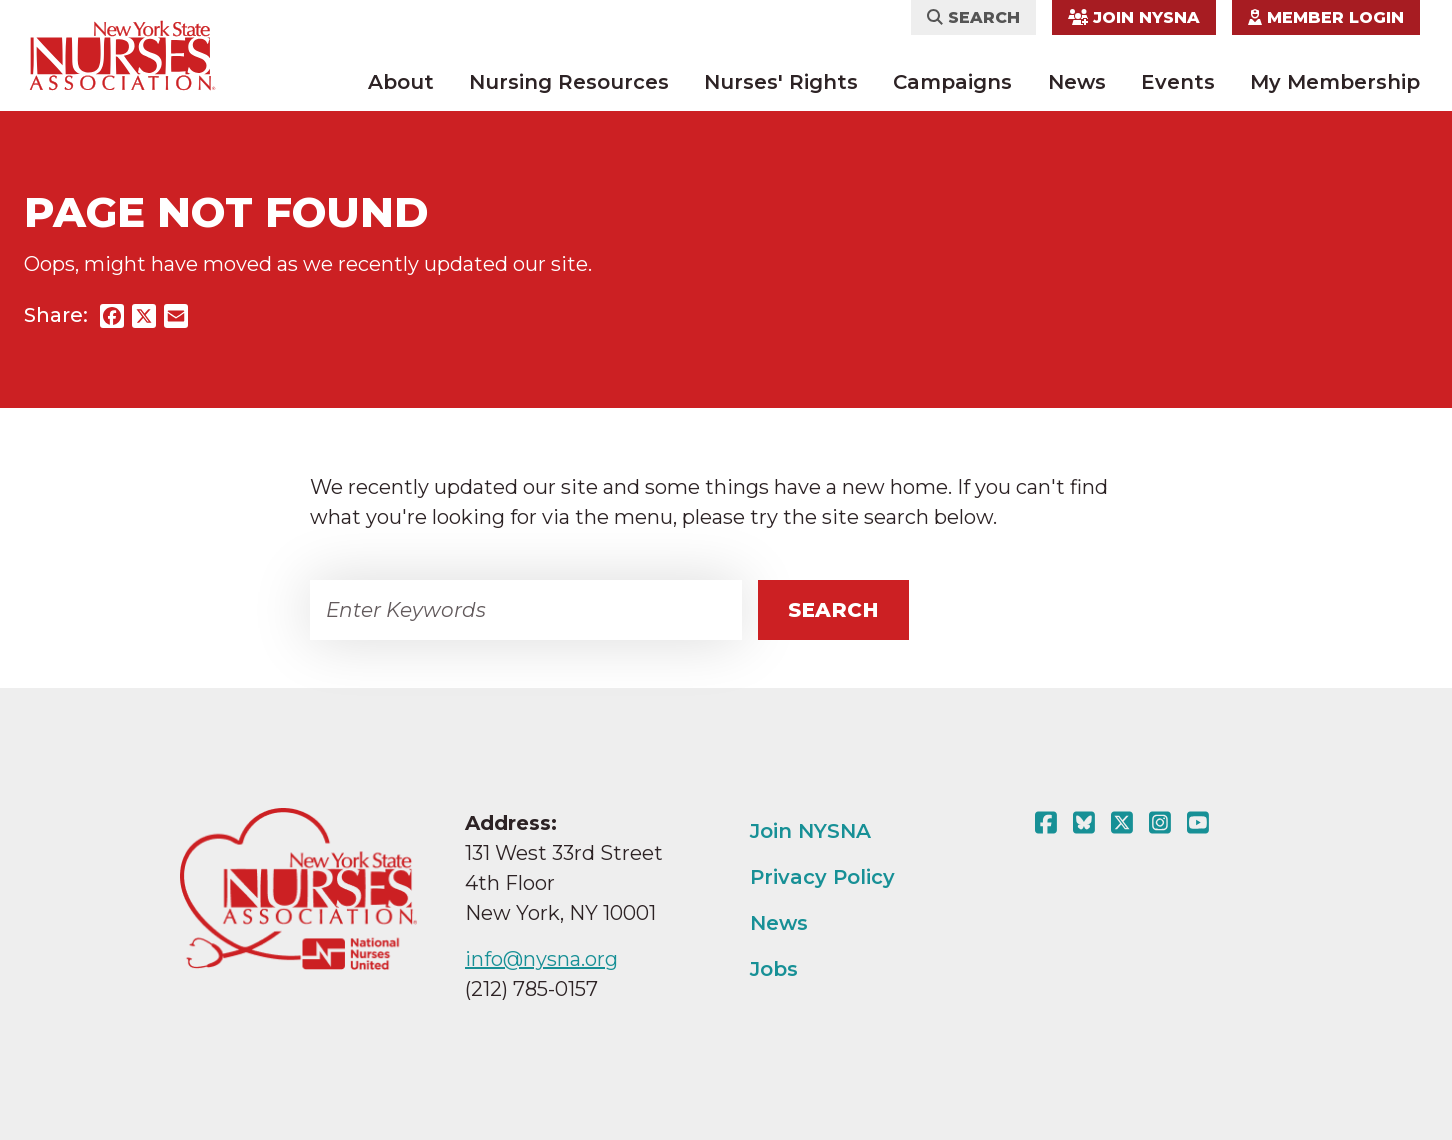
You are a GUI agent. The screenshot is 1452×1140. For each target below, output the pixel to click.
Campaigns (952, 82)
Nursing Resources (569, 82)
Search (973, 17)
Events (1178, 82)
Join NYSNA (1134, 17)
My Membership (1335, 82)
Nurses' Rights (781, 82)
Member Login (1326, 17)
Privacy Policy (822, 877)
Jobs (774, 969)
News (1077, 82)
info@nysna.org (541, 959)
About (401, 82)
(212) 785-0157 (531, 989)
